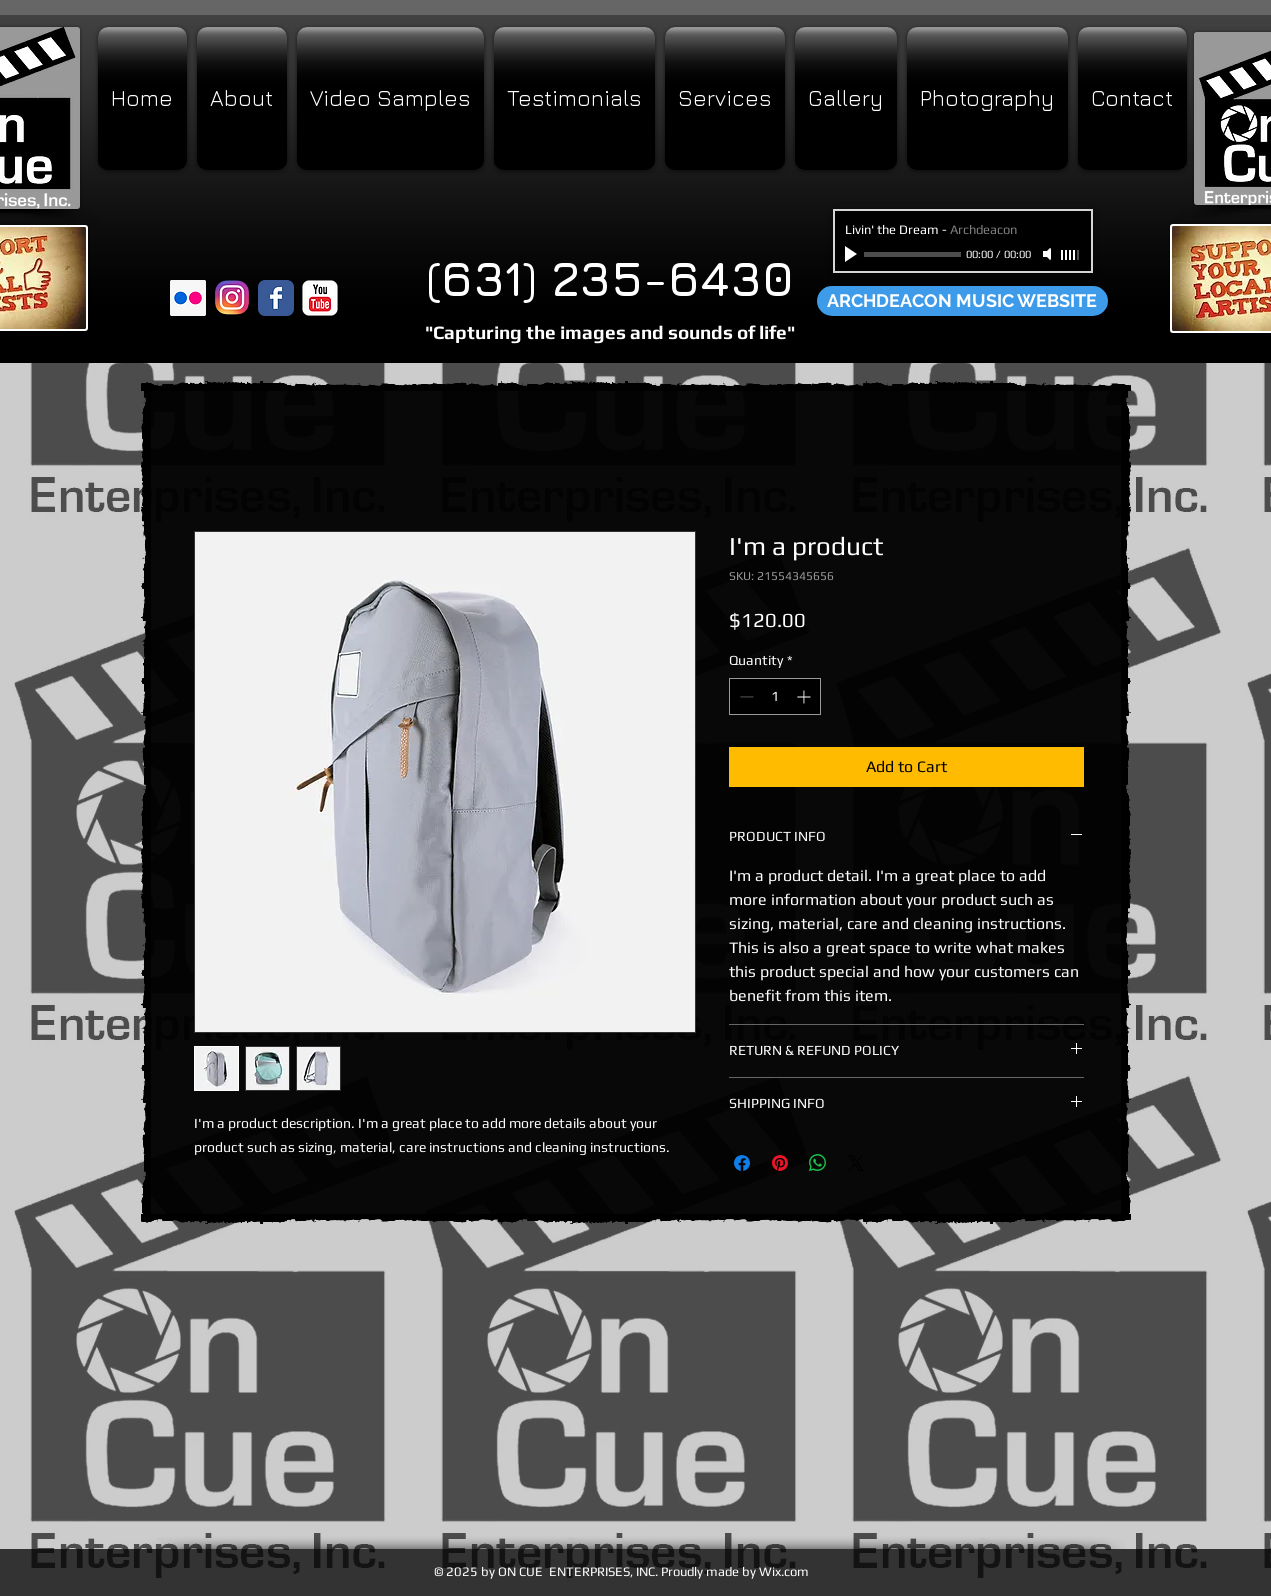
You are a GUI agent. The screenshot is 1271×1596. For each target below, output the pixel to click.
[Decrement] (744, 696)
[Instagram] (232, 298)
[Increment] (805, 696)
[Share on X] (856, 1163)
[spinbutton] (775, 696)
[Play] (853, 254)
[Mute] (1049, 254)
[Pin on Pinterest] (780, 1163)
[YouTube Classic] (320, 298)
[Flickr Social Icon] (188, 298)
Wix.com (784, 1571)
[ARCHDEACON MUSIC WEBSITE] (962, 301)
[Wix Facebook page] (276, 298)
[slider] (1071, 255)
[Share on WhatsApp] (818, 1163)
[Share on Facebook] (742, 1163)
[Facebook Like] (208, 260)
